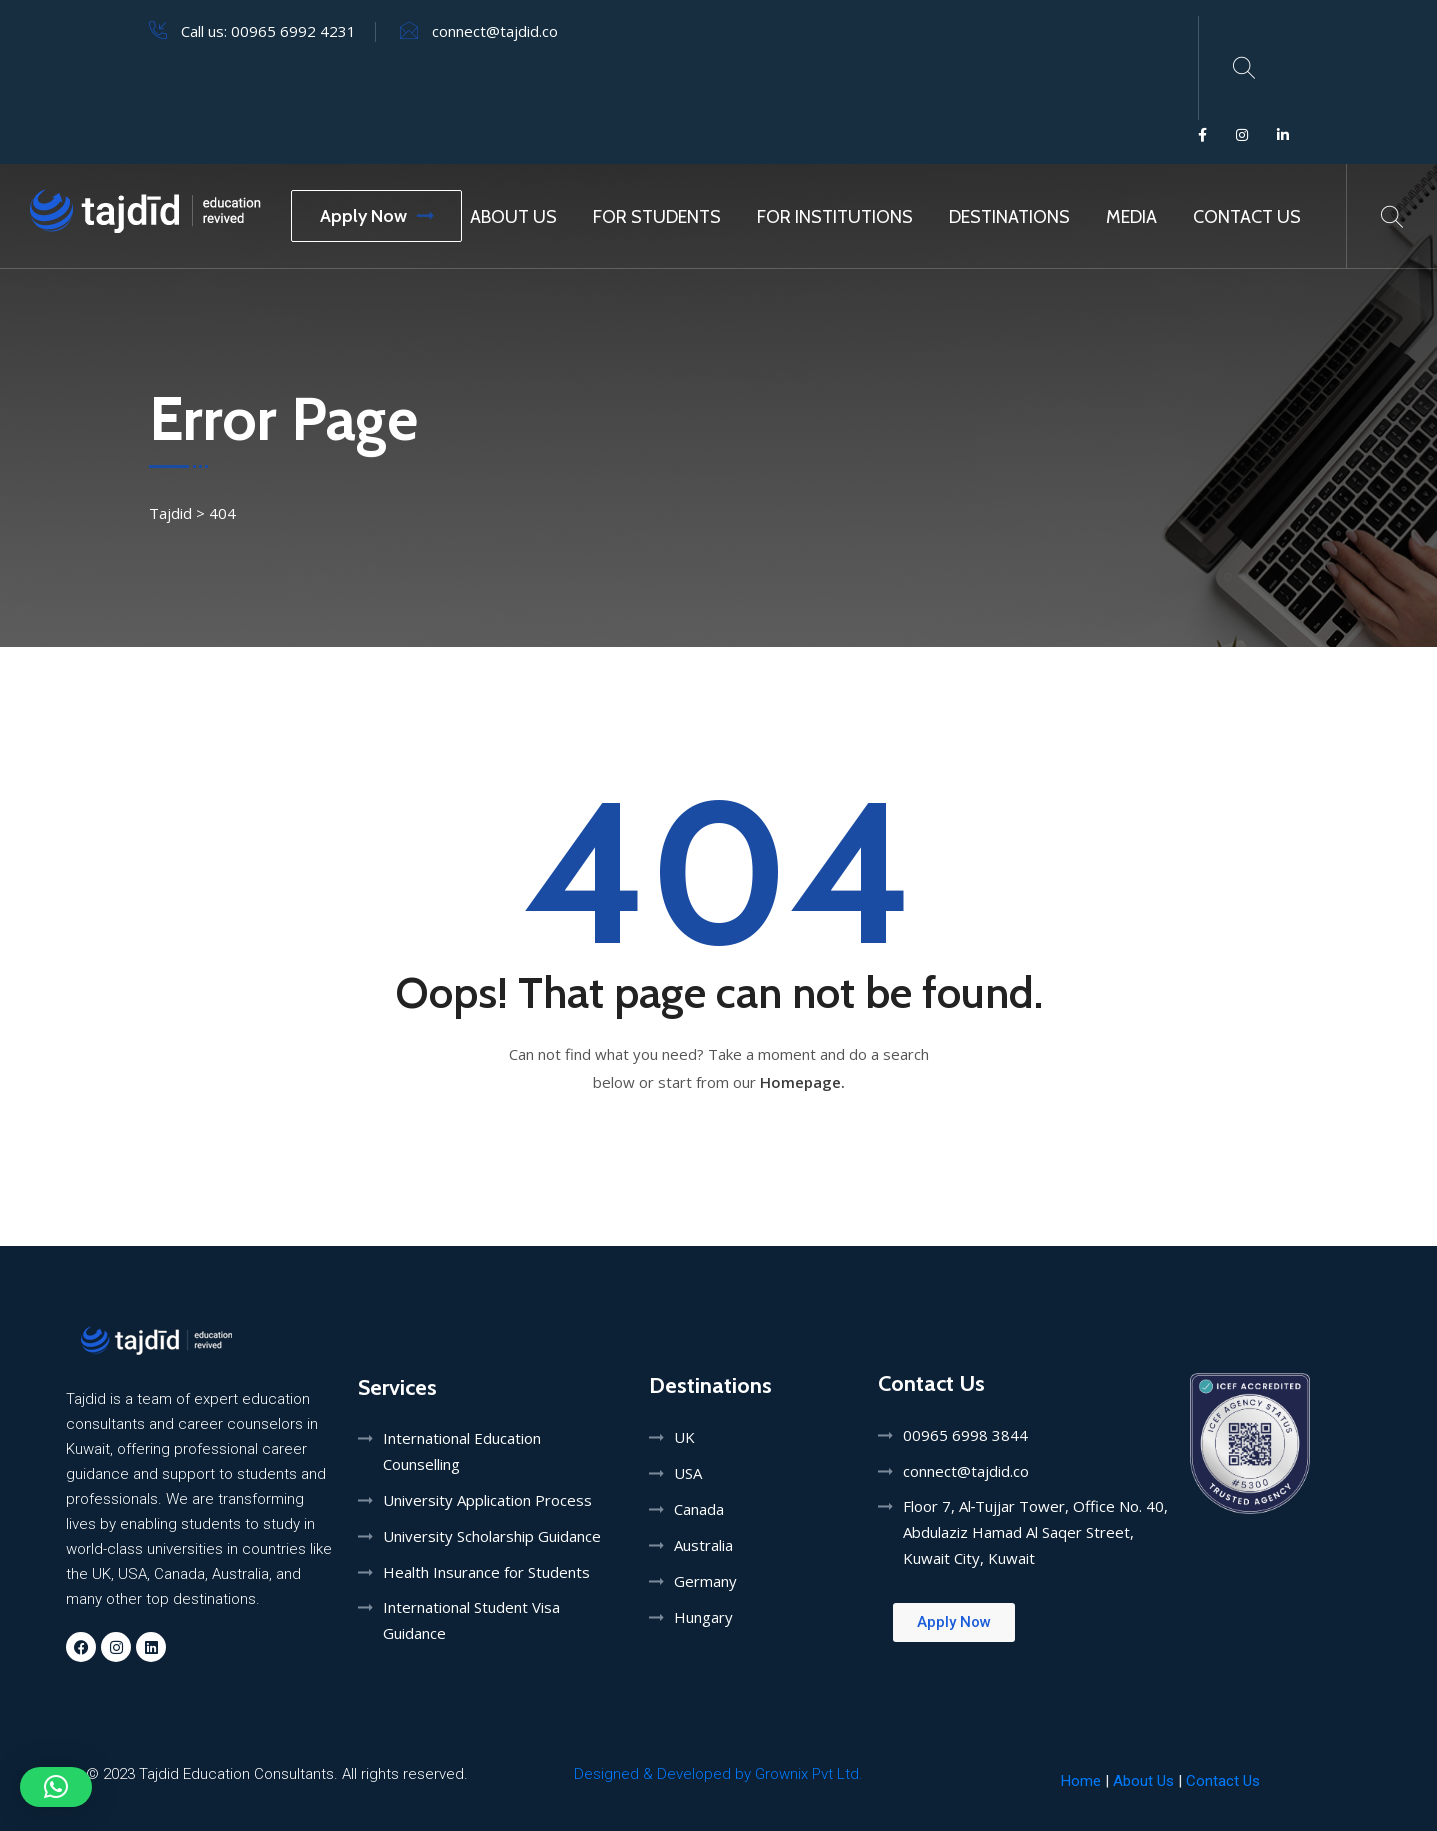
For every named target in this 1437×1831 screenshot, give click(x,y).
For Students (657, 217)
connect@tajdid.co (495, 31)
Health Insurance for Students (486, 1572)
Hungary (703, 1617)
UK (684, 1437)
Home (1081, 1781)
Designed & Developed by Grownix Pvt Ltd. (718, 1774)
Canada (699, 1509)
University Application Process (487, 1500)
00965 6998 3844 (965, 1435)
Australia (703, 1545)
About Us (513, 217)
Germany (705, 1581)
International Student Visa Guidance (471, 1620)
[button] (56, 1787)
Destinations (1009, 217)
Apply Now (376, 216)
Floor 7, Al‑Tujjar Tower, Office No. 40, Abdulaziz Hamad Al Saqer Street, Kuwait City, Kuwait (1036, 1532)
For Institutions (835, 217)
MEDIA (1131, 217)
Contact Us (1247, 217)
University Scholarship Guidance (492, 1536)
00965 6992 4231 (293, 31)
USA (688, 1473)
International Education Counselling (462, 1451)
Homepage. (802, 1082)
